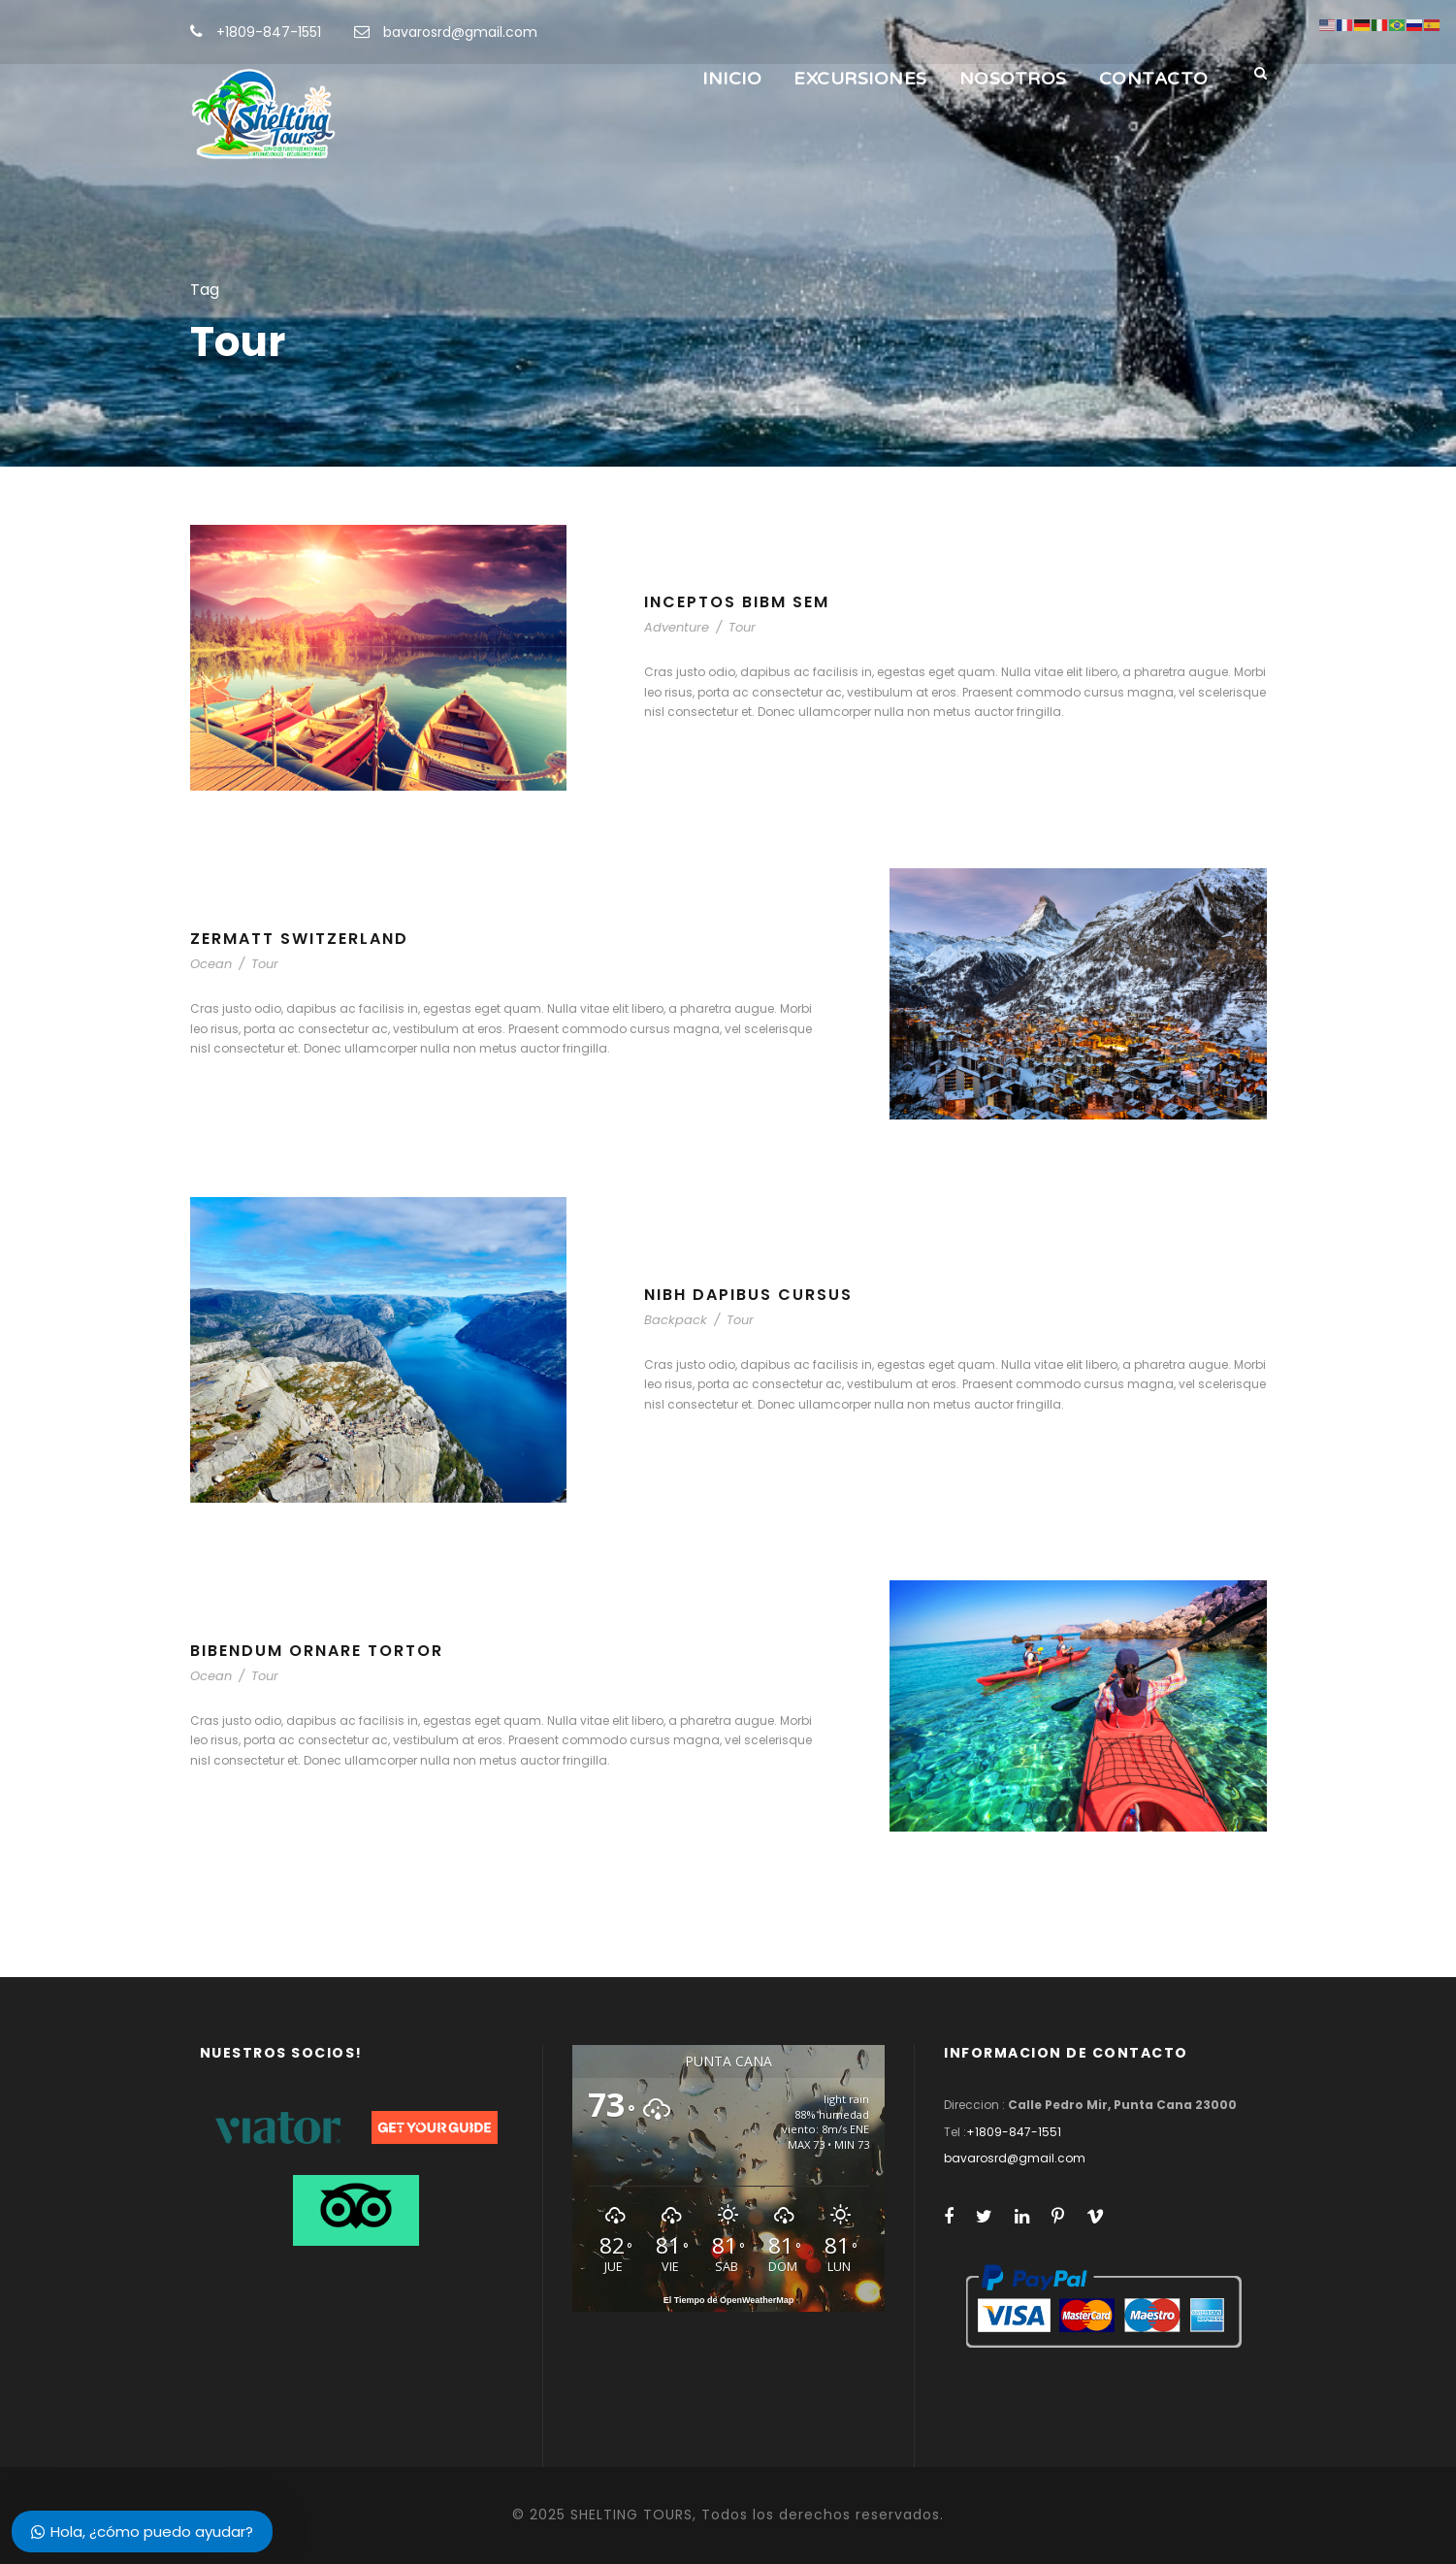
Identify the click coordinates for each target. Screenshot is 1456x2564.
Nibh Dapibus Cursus (748, 1294)
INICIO (731, 78)
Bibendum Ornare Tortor (316, 1650)
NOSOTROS (1013, 78)
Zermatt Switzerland (299, 938)
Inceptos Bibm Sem (736, 602)
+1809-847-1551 (268, 32)
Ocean (211, 964)
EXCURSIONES (860, 78)
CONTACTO (1154, 78)
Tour (742, 627)
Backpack (675, 1320)
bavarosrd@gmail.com (460, 32)
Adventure (676, 627)
